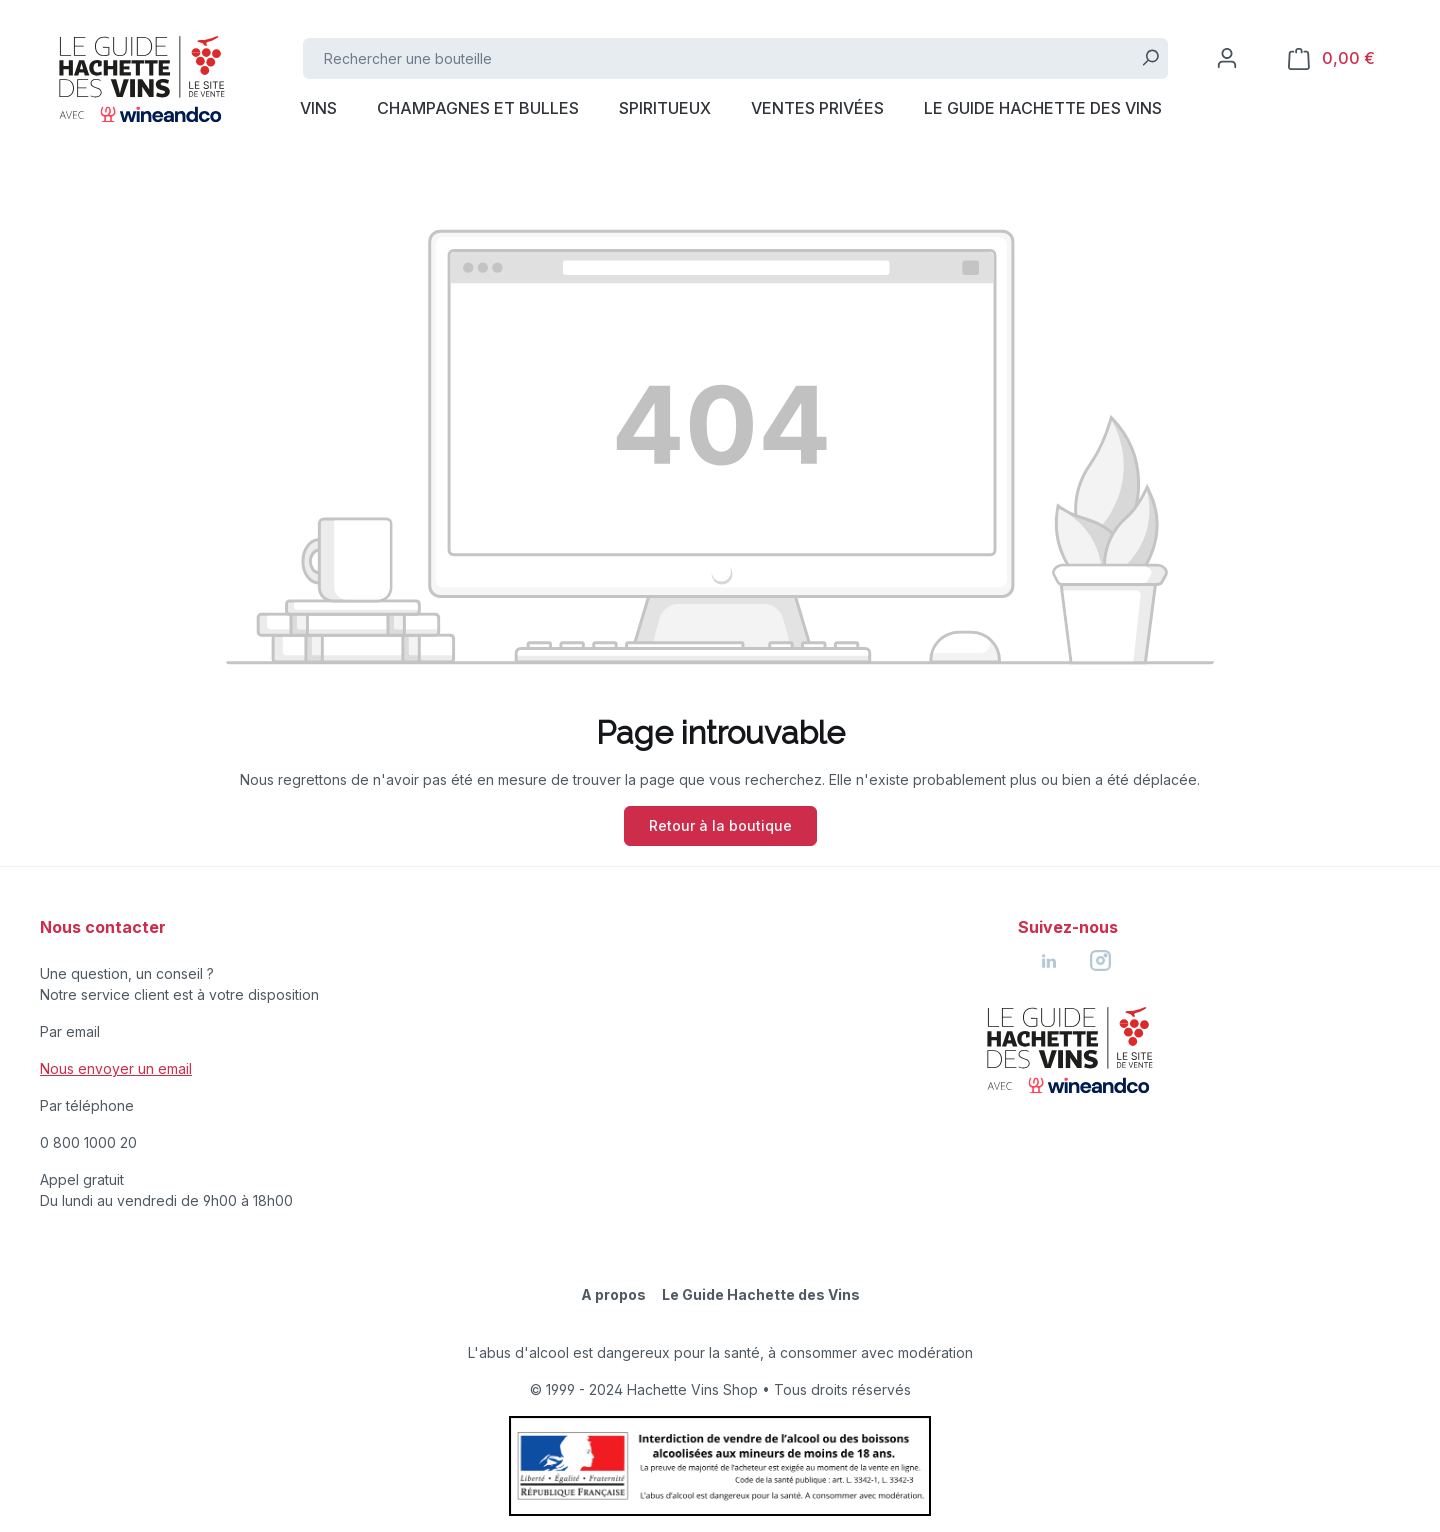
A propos (613, 1294)
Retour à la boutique (720, 825)
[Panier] (1331, 58)
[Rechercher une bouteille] (718, 58)
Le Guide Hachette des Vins (761, 1294)
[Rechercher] (1150, 58)
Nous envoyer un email (116, 1068)
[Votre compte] (1227, 58)
